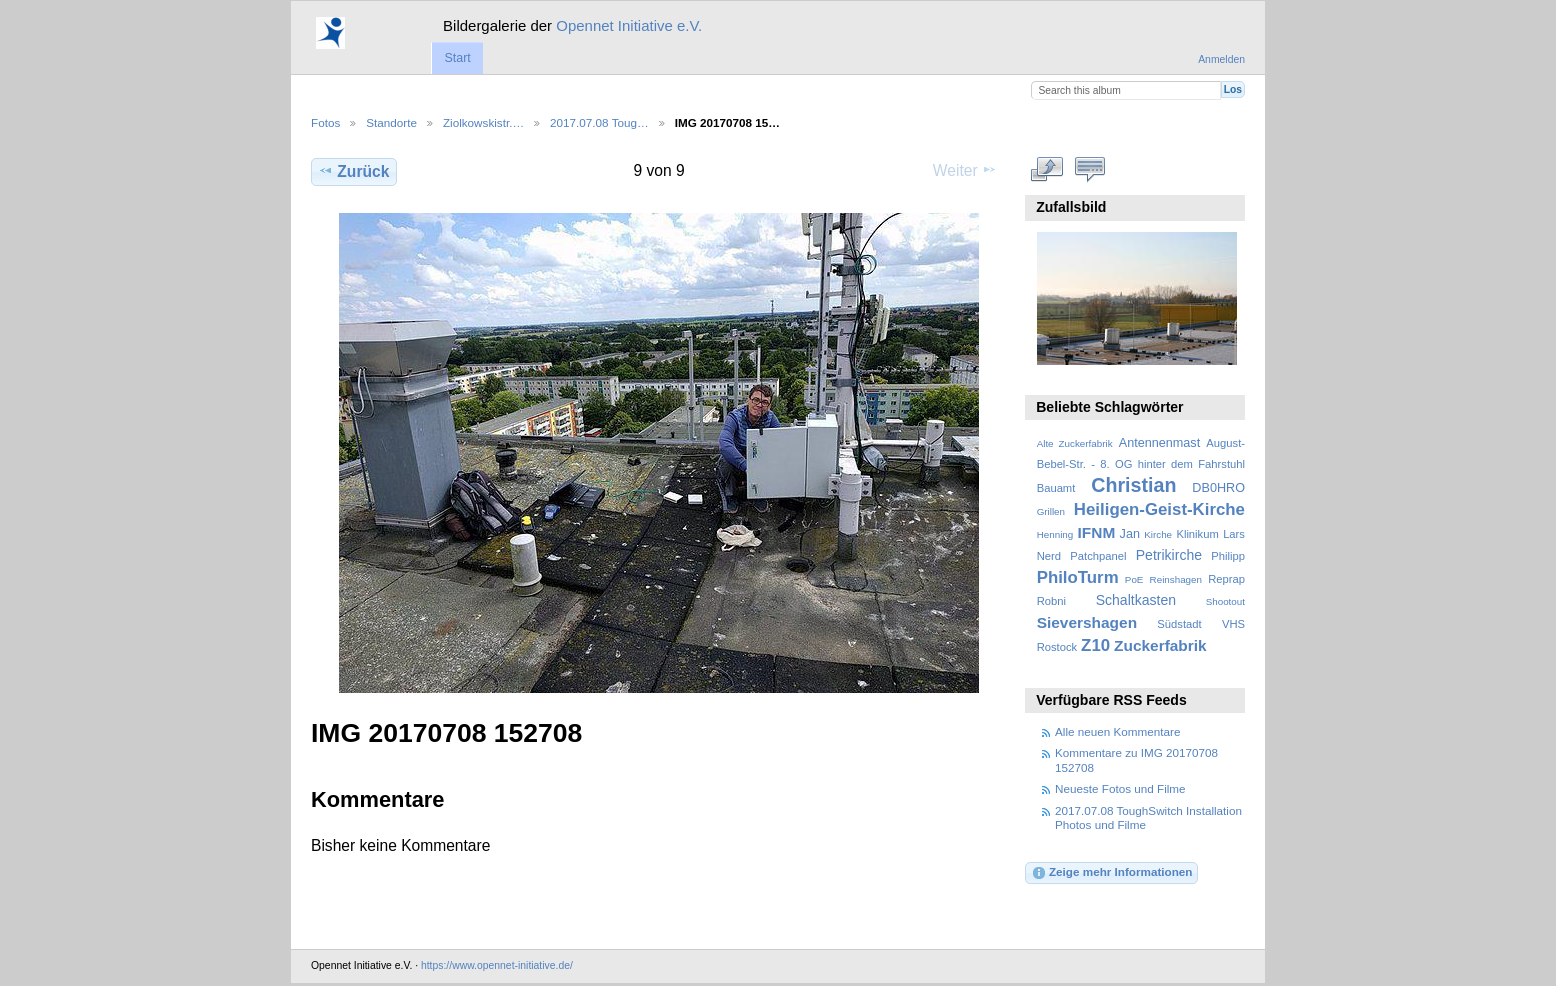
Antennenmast (1159, 443)
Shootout (1225, 601)
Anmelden (1221, 59)
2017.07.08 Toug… (599, 122)
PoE (1134, 579)
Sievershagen (1087, 622)
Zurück (353, 171)
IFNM (1097, 532)
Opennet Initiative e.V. (629, 25)
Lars (1234, 534)
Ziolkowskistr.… (483, 122)
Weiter (965, 170)
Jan (1130, 534)
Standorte (391, 122)
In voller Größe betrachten (1047, 169)
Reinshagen (1176, 579)
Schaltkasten (1136, 600)
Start (457, 58)
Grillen (1051, 511)
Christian (1133, 485)
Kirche (1158, 534)
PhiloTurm (1078, 577)
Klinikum (1197, 534)
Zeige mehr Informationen (1112, 873)
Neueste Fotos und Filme (1120, 788)
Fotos (325, 122)
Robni (1051, 601)
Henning (1055, 534)
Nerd (1049, 556)
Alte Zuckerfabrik (1075, 443)
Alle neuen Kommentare (1117, 731)
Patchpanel (1098, 556)
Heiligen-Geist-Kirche (1159, 509)
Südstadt (1179, 624)
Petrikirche (1169, 555)
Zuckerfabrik (1160, 645)
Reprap (1226, 579)
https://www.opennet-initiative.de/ (497, 965)
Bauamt (1056, 488)
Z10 (1095, 645)
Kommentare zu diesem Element (1090, 169)
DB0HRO (1218, 488)
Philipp (1228, 556)
